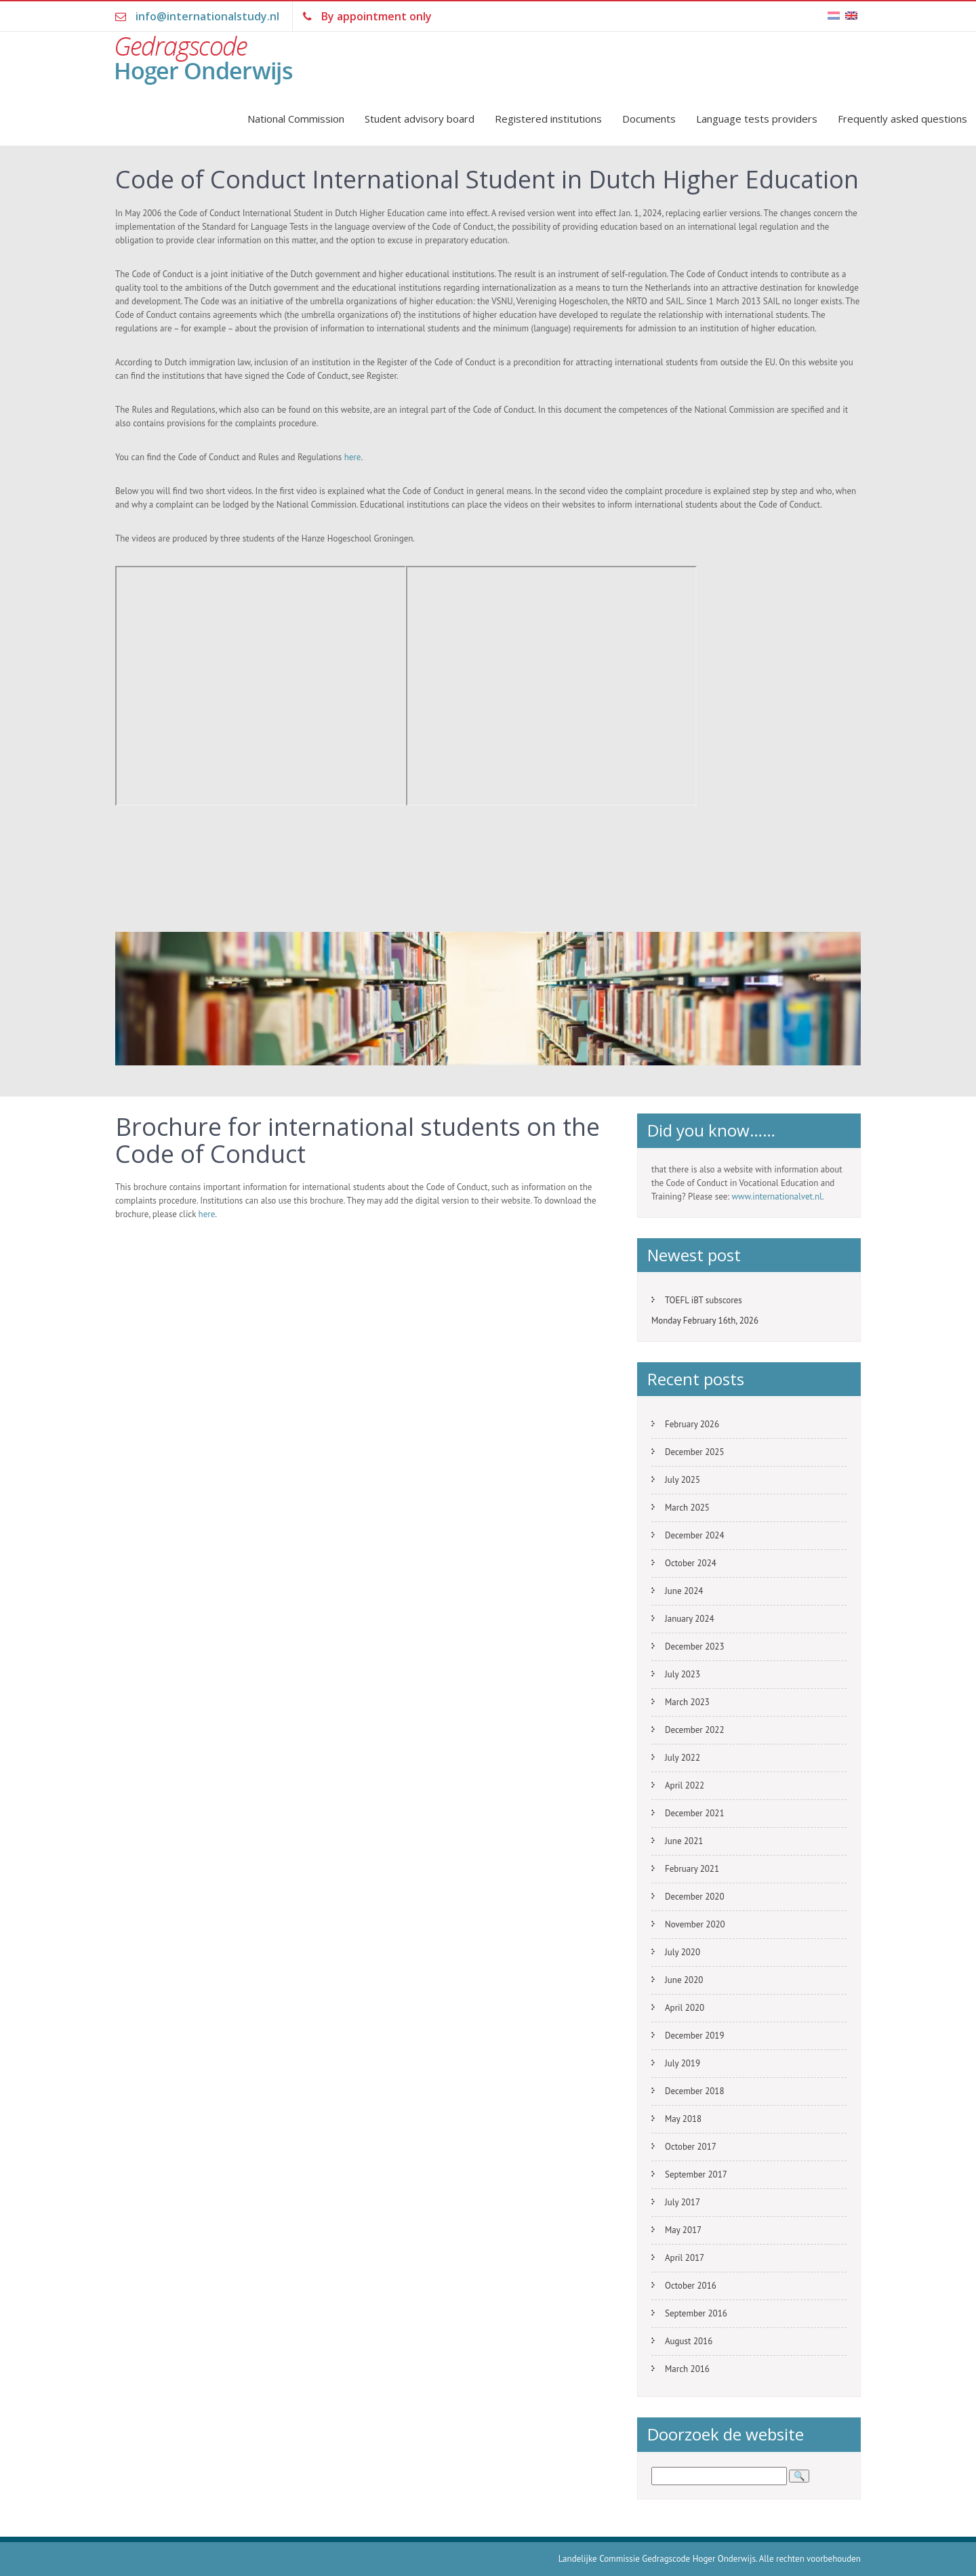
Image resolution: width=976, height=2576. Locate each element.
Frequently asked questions (902, 118)
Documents (649, 118)
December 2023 (695, 1646)
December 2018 (695, 2091)
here (352, 457)
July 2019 (682, 2063)
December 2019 (695, 2035)
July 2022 (682, 1757)
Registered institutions (548, 118)
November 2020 (695, 1924)
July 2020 (682, 1952)
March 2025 (687, 1507)
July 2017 (682, 2202)
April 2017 (684, 2258)
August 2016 (688, 2341)
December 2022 (695, 1730)
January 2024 (689, 1618)
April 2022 (684, 1785)
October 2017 (690, 2146)
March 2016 (687, 2369)
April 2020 (684, 2007)
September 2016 (696, 2313)
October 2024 (690, 1563)
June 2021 (684, 1841)
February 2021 (692, 1869)
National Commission (295, 118)
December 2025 (695, 1452)
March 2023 (687, 1702)
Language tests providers (756, 118)
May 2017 (683, 2230)
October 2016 (690, 2285)
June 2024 (684, 1591)
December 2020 (695, 1896)
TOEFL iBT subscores (703, 1300)
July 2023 (682, 1674)
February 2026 (692, 1424)
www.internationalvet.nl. (778, 1196)
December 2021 (695, 1813)
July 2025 (682, 1480)
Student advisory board (419, 118)
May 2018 (683, 2119)
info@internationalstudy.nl (207, 16)
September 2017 (696, 2174)
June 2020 (684, 1980)
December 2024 (695, 1535)
